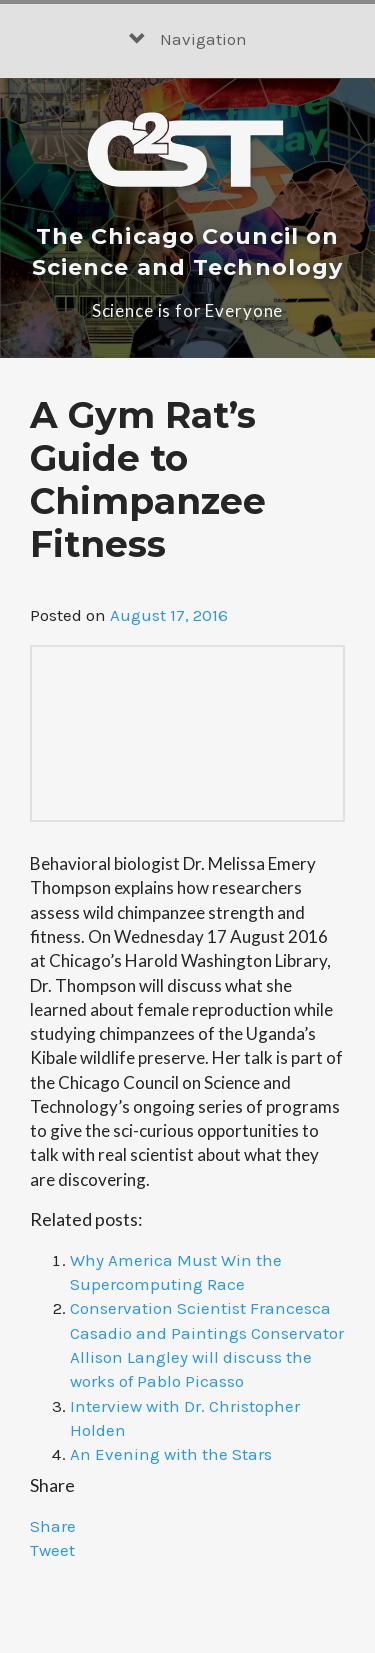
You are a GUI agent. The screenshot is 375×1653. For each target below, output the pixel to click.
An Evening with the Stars (171, 1454)
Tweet (52, 1550)
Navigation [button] (188, 39)
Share (53, 1526)
